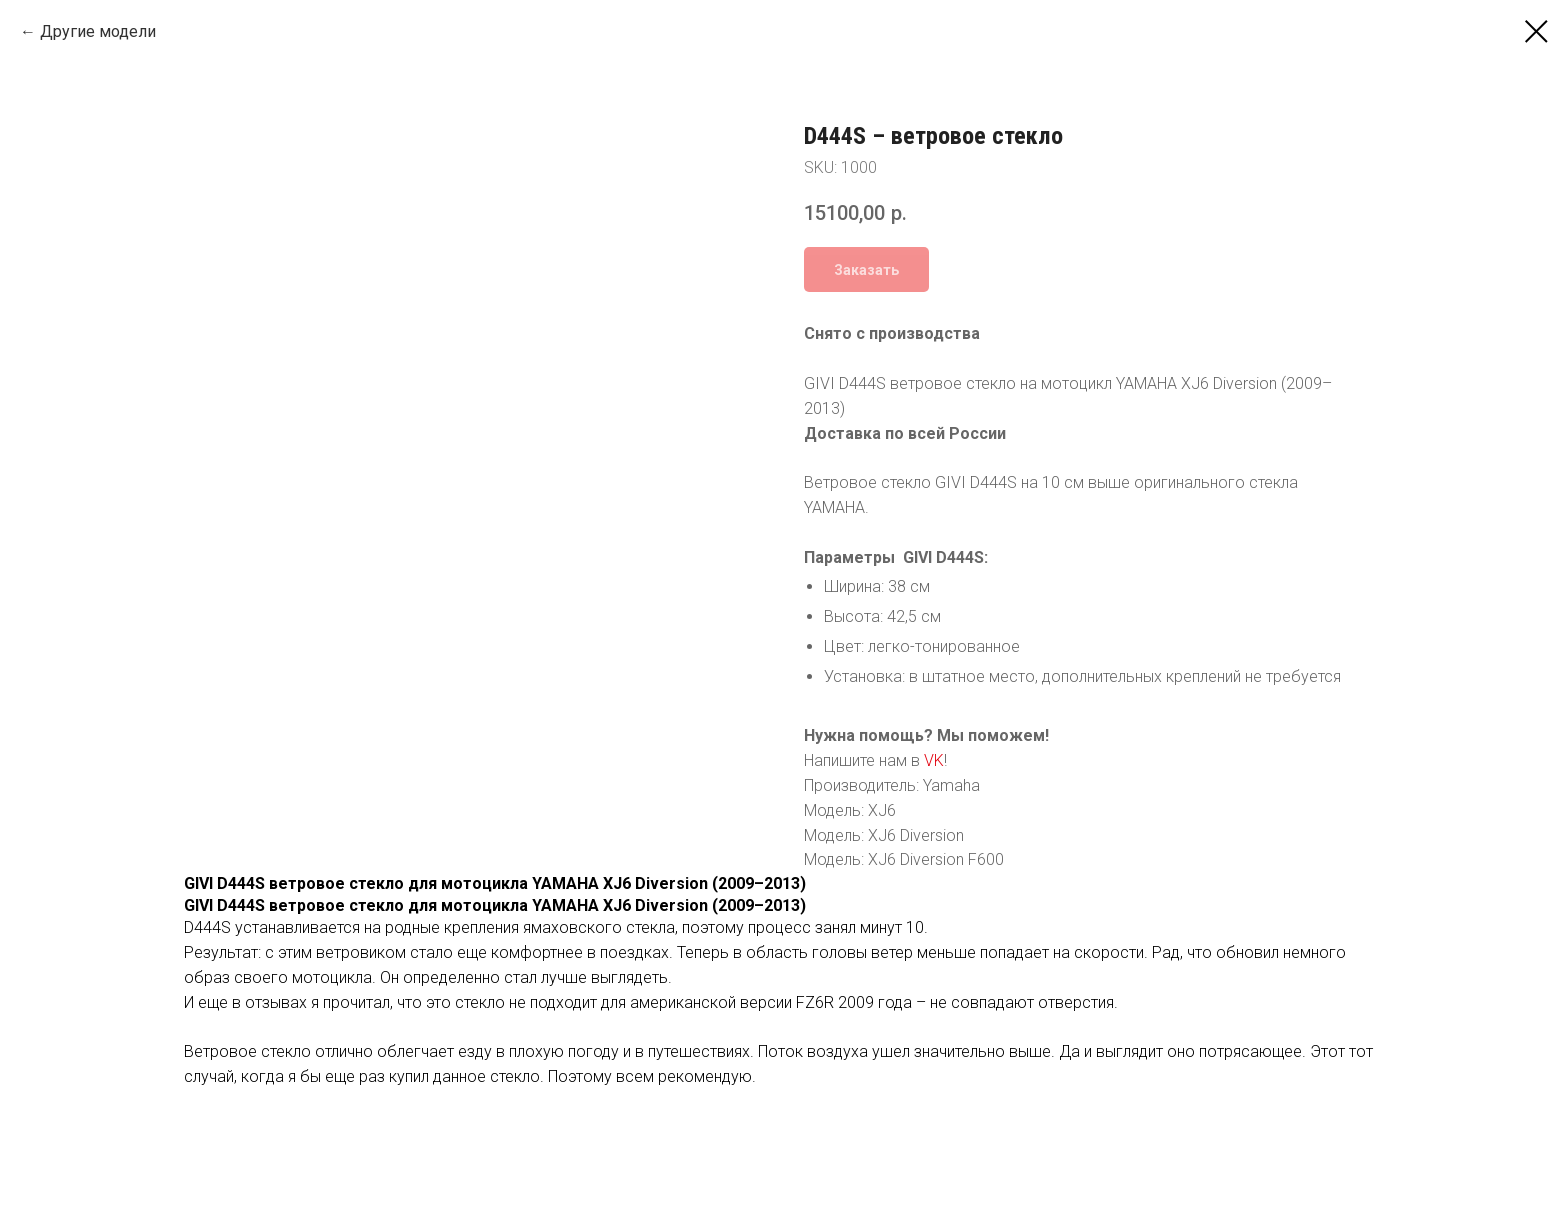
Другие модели (98, 31)
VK (934, 760)
